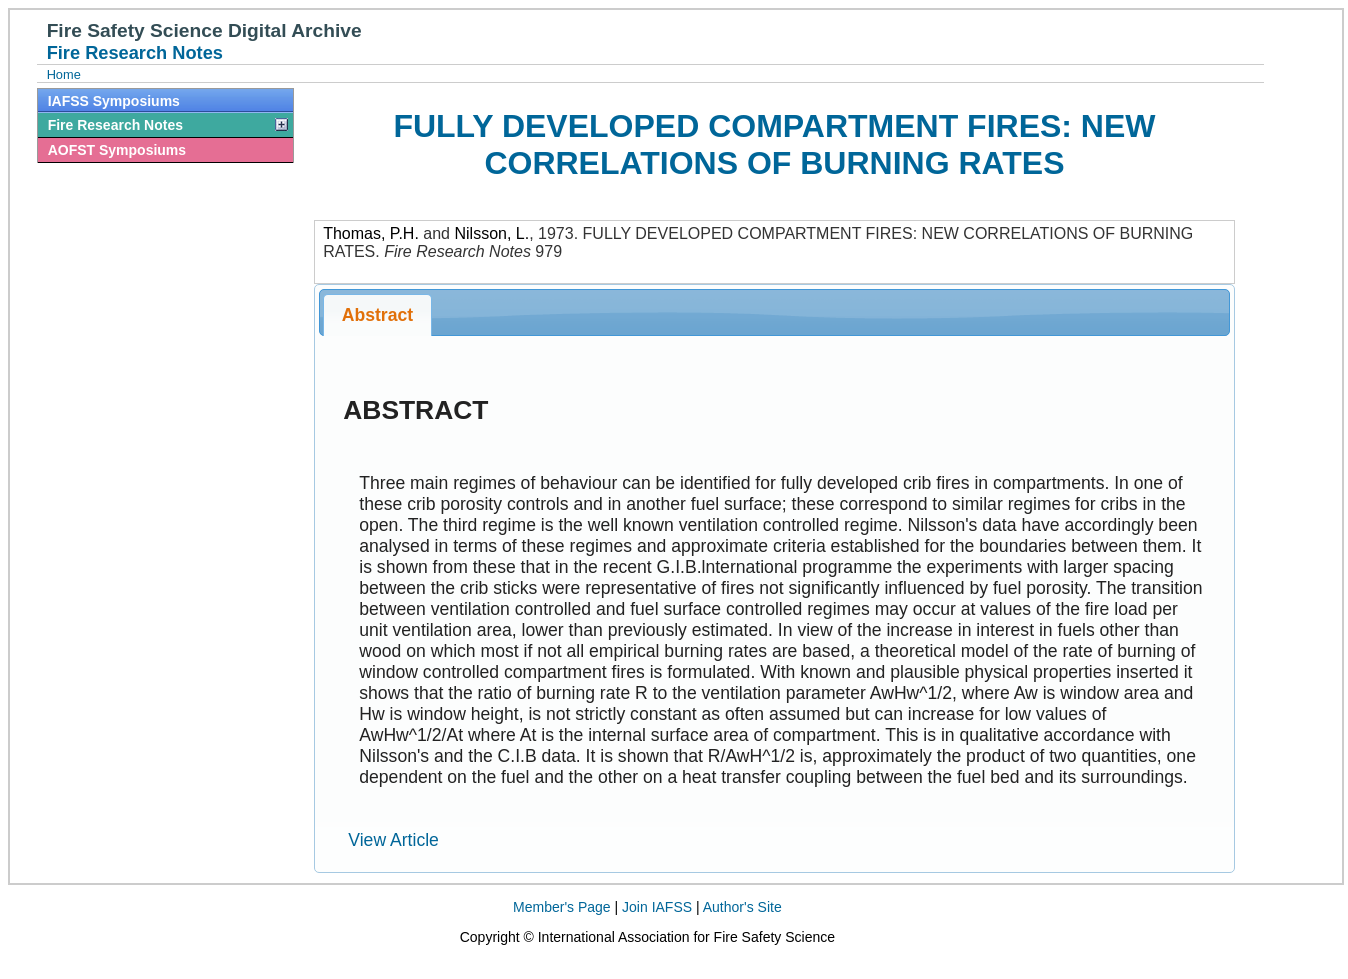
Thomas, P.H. (371, 233)
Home (64, 74)
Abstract (377, 315)
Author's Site (742, 907)
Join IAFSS (657, 907)
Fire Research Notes (115, 125)
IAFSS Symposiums (114, 101)
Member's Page (562, 907)
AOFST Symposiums (117, 150)
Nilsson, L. (491, 233)
